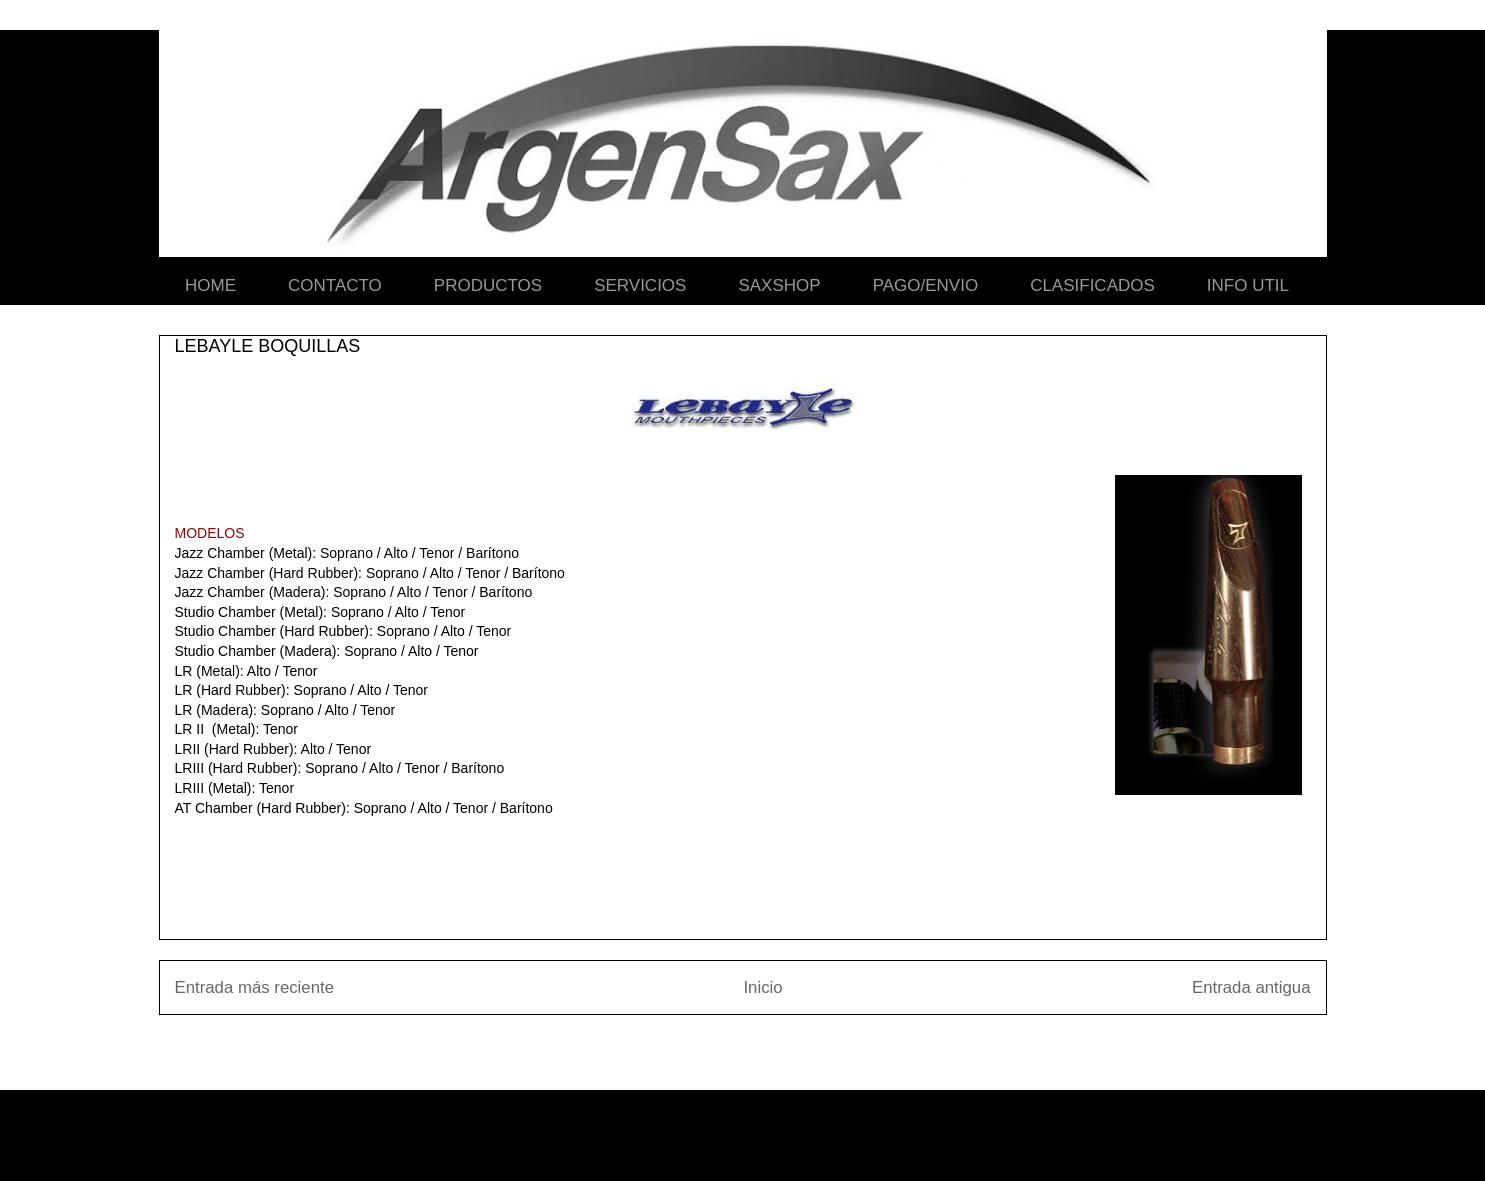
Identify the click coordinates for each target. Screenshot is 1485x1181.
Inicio (762, 987)
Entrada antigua (1251, 987)
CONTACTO (335, 285)
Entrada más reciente (255, 987)
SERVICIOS (640, 285)
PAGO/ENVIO (926, 285)
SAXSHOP (779, 285)
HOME (210, 285)
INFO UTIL (1248, 285)
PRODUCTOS (488, 285)
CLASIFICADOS (1092, 285)
